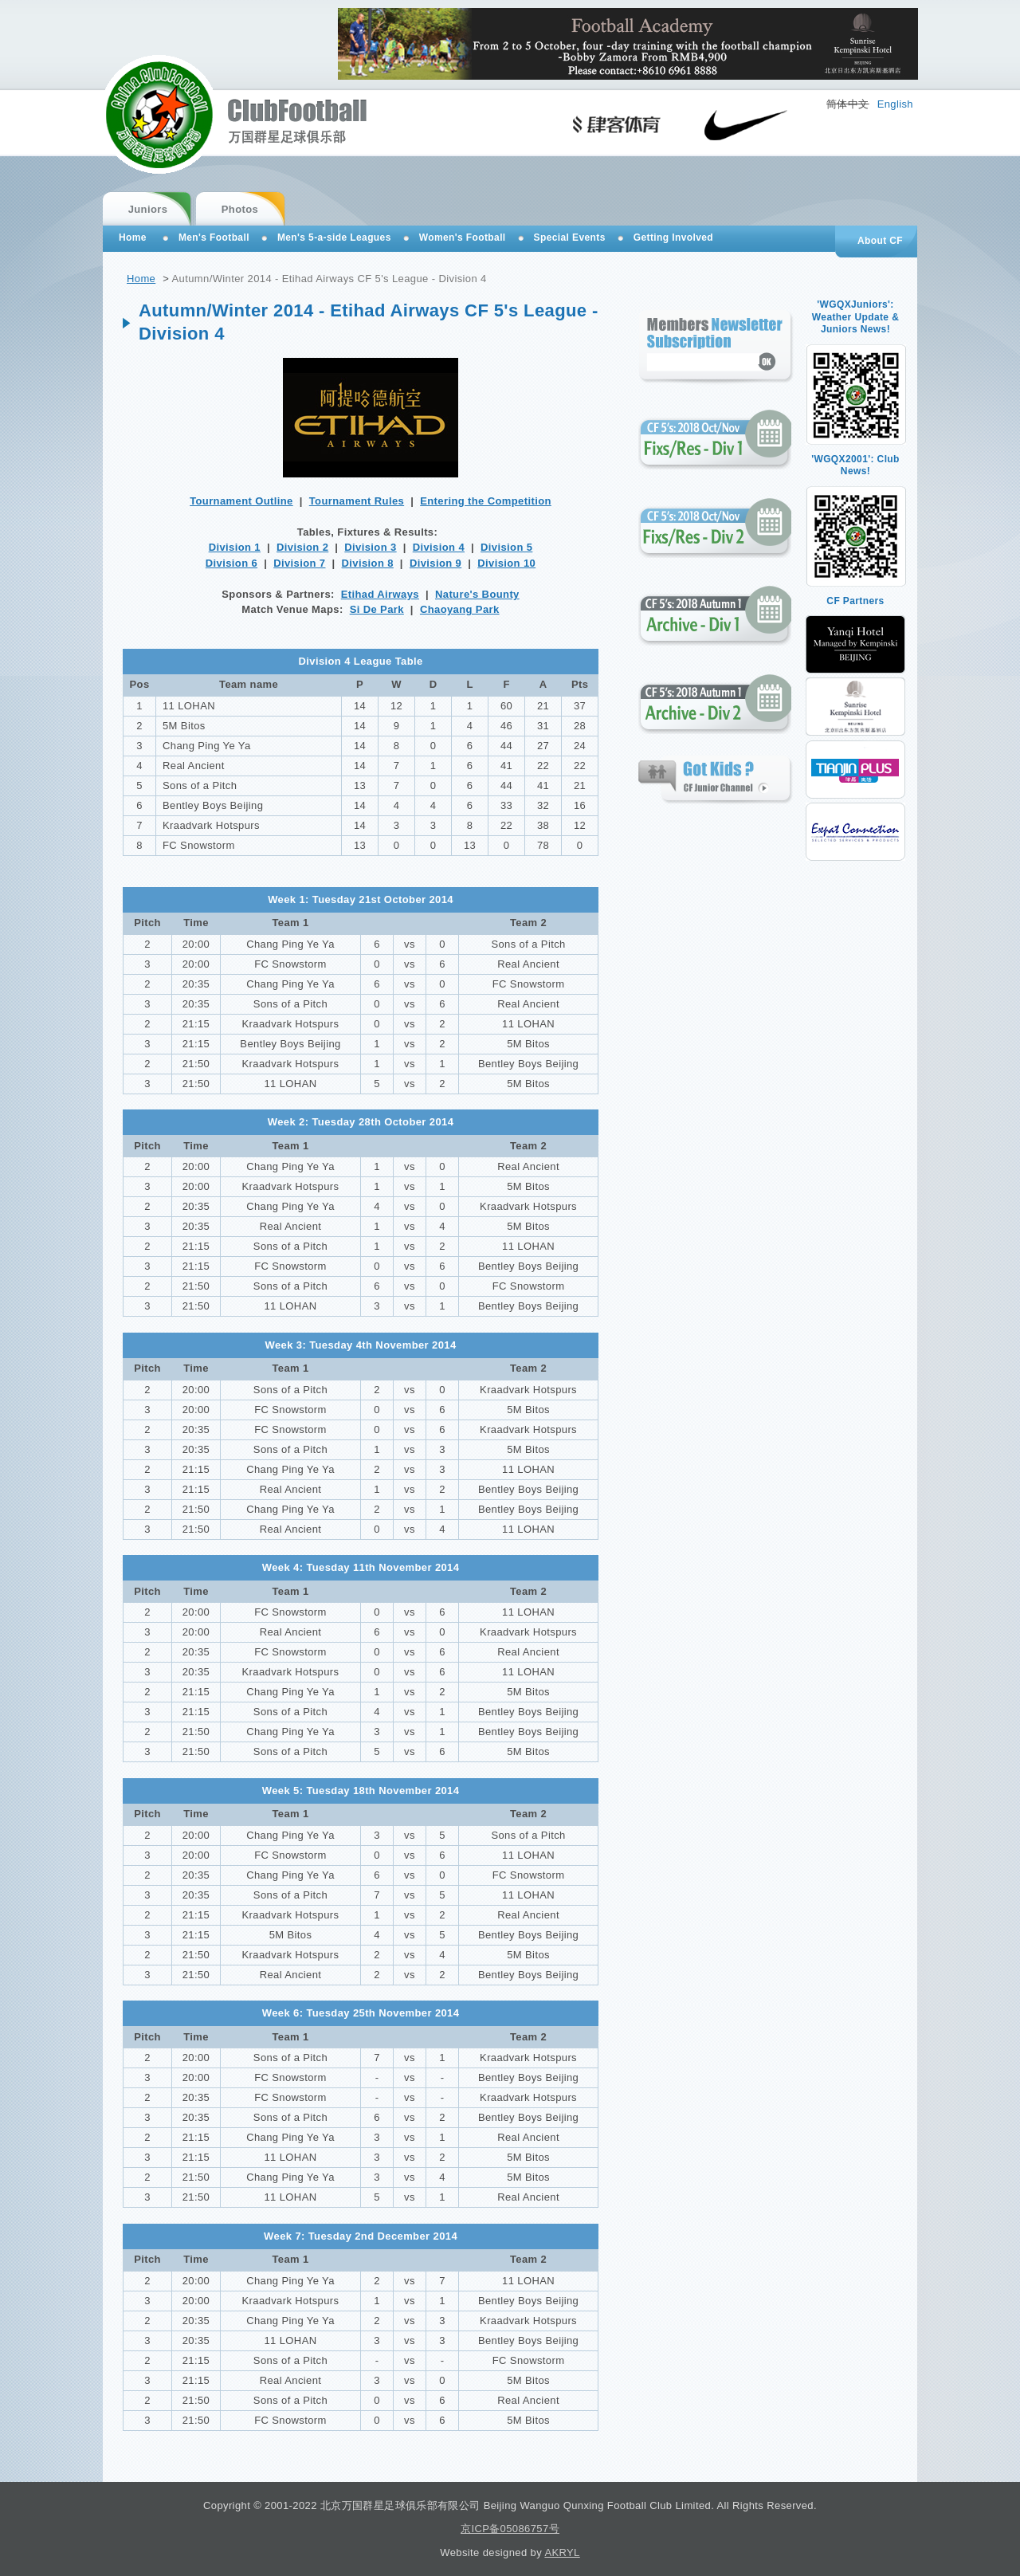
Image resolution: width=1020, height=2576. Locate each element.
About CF (880, 240)
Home (141, 279)
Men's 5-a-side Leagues (334, 237)
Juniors (148, 209)
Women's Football (462, 237)
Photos (240, 209)
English (895, 104)
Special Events (570, 237)
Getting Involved (673, 237)
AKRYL (561, 2552)
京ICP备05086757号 (510, 2529)
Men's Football (213, 237)
